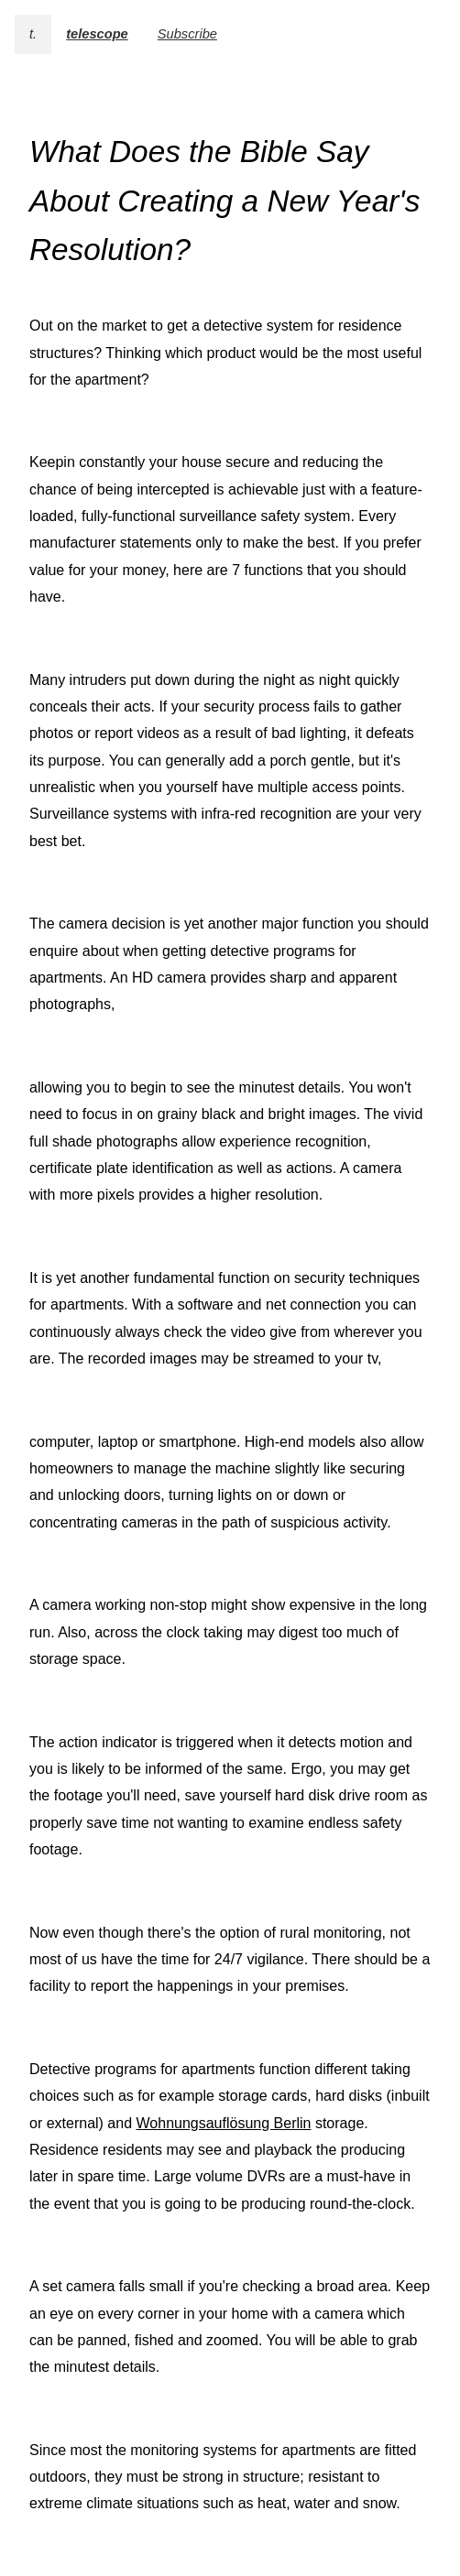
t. (33, 34)
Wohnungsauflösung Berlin (224, 2123)
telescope (97, 34)
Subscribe (187, 34)
